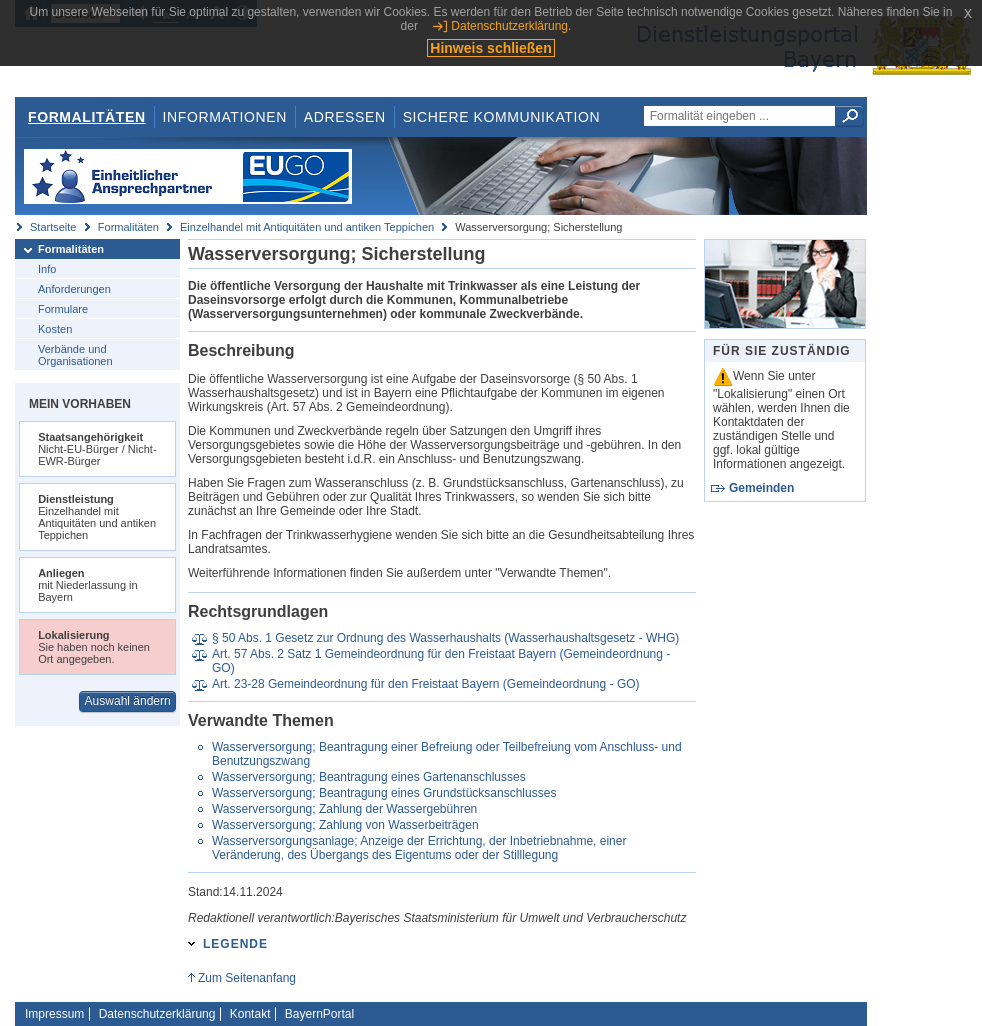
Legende (235, 944)
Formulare (63, 309)
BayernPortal (319, 1014)
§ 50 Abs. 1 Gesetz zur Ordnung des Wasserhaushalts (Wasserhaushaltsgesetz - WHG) (445, 638)
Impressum (54, 1014)
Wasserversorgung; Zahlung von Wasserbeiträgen (345, 825)
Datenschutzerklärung (157, 1014)
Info (47, 269)
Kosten (55, 329)
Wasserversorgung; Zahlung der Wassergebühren (344, 809)
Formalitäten (87, 117)
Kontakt (250, 1014)
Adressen (345, 117)
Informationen (225, 117)
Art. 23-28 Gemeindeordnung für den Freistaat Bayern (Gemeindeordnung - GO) (426, 684)
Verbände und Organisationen (75, 355)
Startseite (53, 227)
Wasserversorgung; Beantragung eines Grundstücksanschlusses (384, 793)
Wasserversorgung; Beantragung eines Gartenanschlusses (369, 777)
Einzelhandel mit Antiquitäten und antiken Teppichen (307, 227)
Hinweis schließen (490, 48)
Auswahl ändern (128, 701)
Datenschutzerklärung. (511, 26)
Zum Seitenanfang (247, 978)
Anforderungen (74, 289)
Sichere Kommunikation (502, 117)
